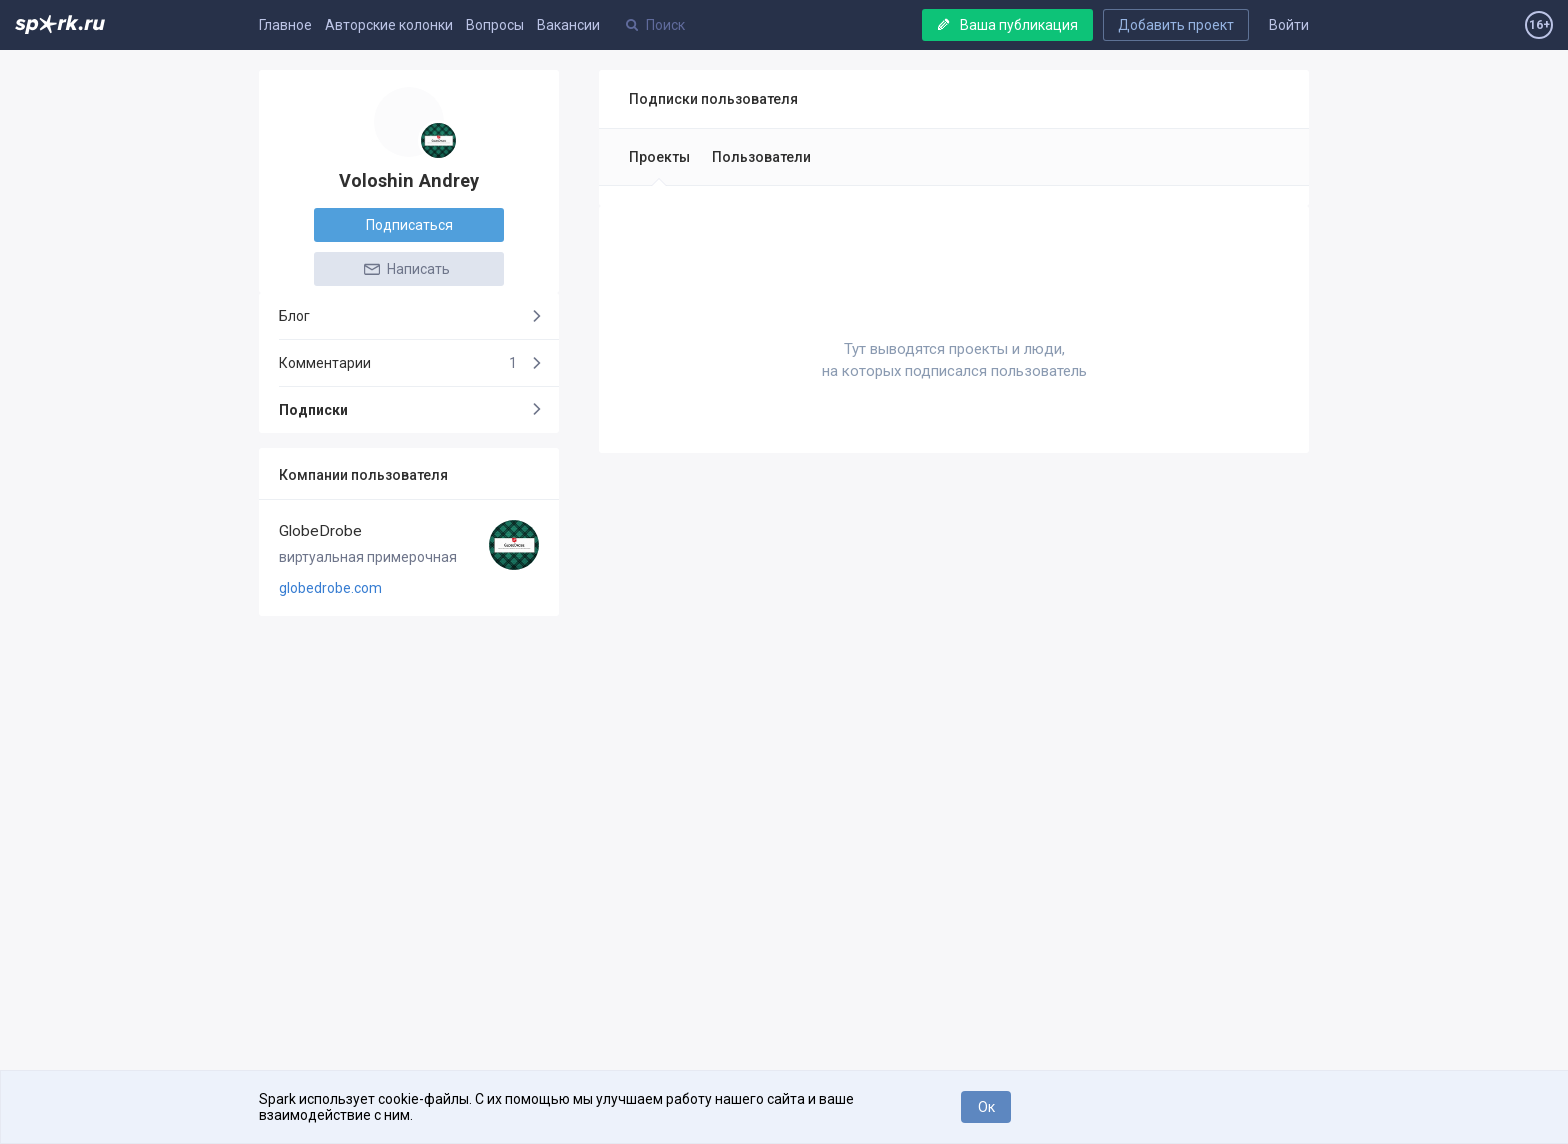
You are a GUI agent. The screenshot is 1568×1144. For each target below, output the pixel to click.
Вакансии (568, 25)
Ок (986, 1107)
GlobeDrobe (320, 531)
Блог (294, 316)
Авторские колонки (389, 25)
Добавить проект (1176, 25)
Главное (285, 25)
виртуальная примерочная (368, 557)
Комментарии (398, 363)
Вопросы (495, 25)
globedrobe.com (330, 588)
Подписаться (409, 225)
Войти (1289, 25)
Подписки (313, 410)
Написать (406, 269)
